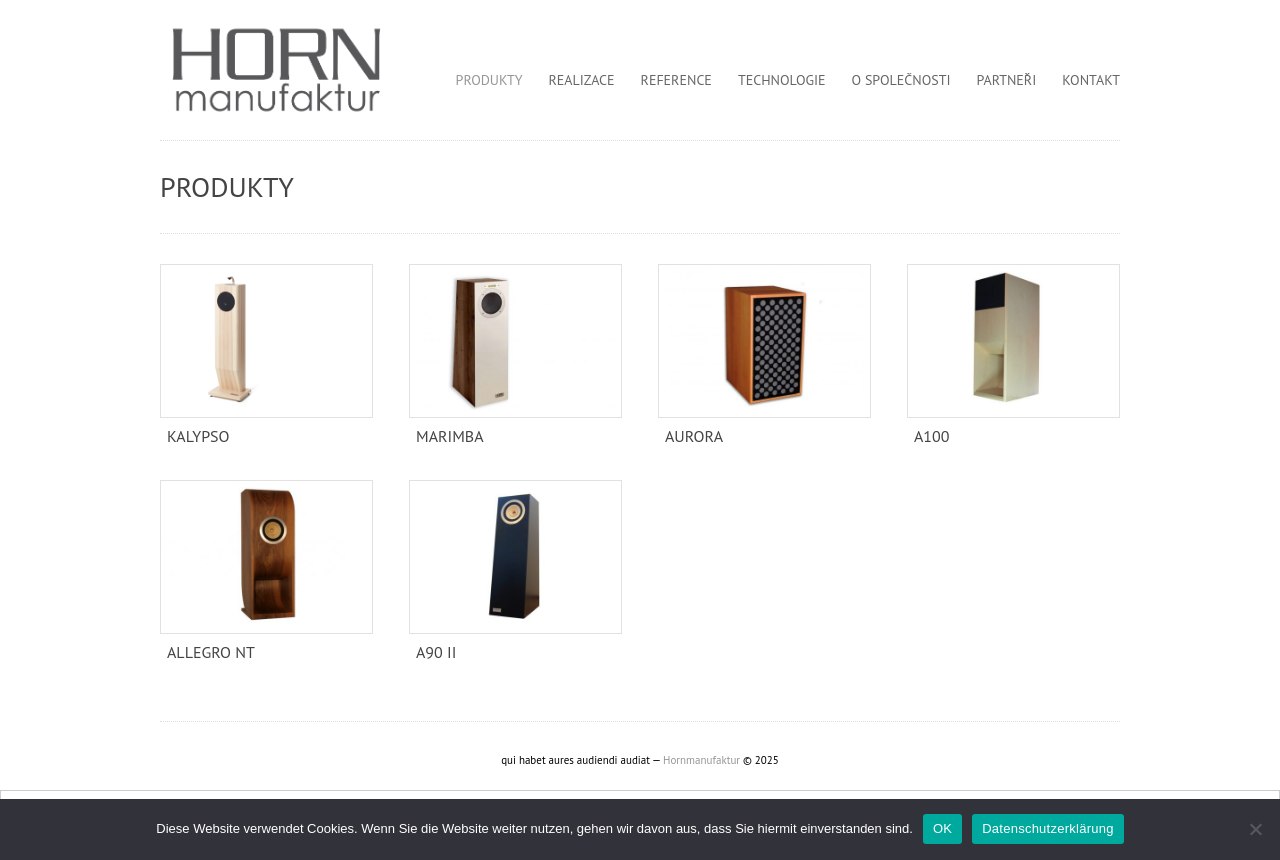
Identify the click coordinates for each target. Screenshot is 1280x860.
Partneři (1007, 80)
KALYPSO (198, 436)
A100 (932, 436)
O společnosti (901, 80)
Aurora (694, 436)
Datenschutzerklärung (1047, 828)
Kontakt (1091, 80)
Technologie (782, 80)
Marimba (450, 436)
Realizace (582, 80)
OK (942, 828)
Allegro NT (211, 652)
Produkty (489, 80)
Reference (676, 80)
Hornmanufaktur (701, 760)
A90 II (436, 652)
